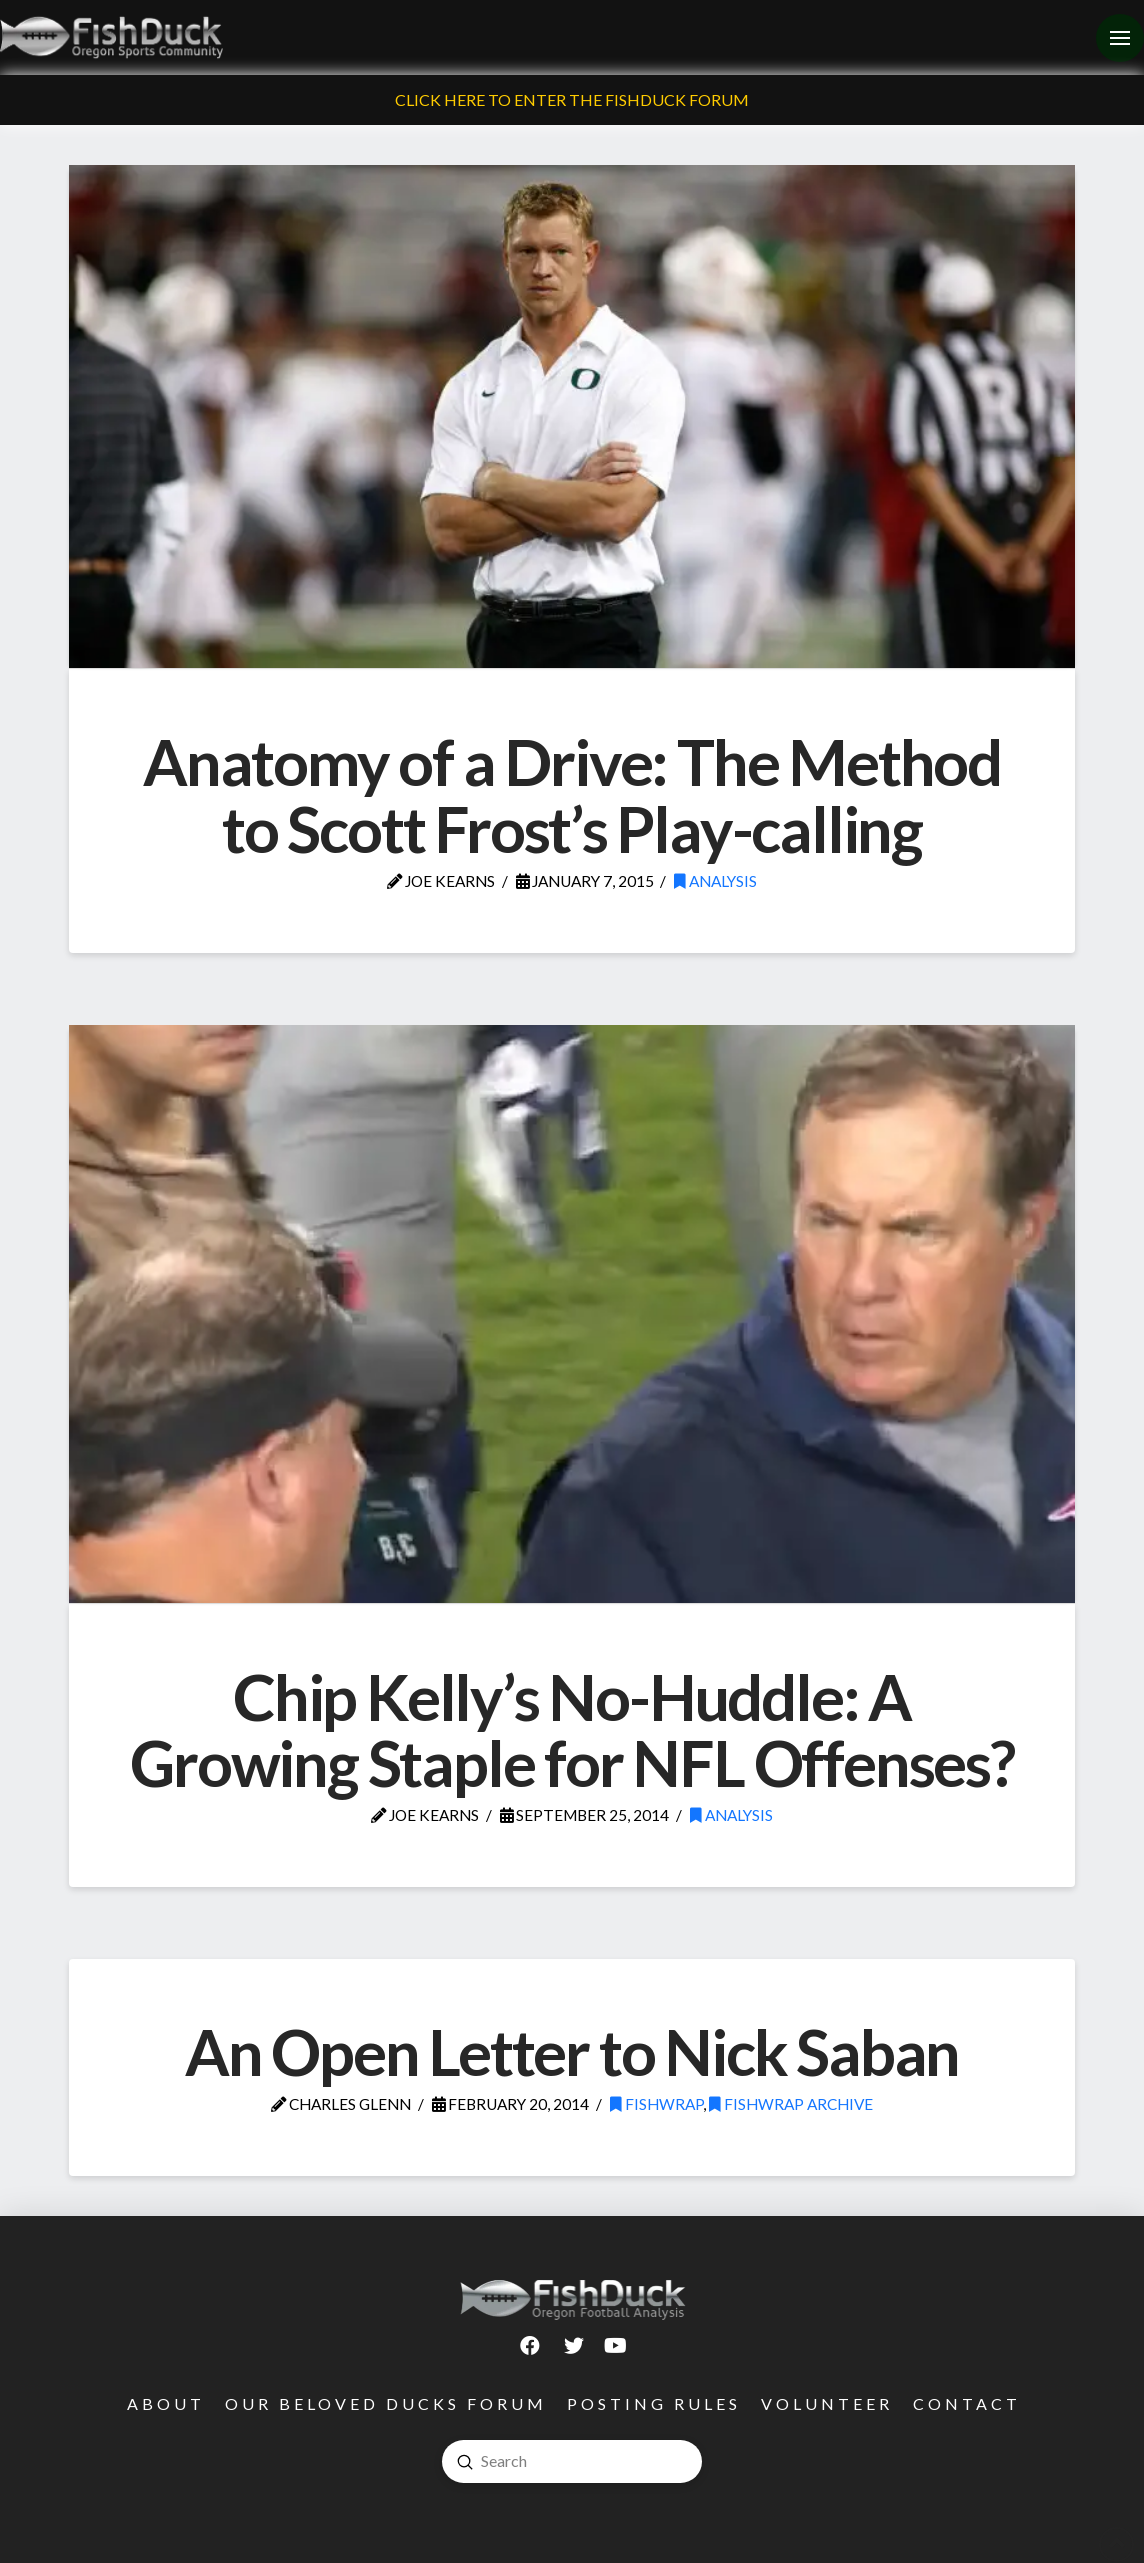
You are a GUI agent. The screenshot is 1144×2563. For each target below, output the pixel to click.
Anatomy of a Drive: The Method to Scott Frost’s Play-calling (572, 794)
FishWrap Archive (791, 2104)
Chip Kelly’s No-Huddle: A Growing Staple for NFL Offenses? (571, 1729)
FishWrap (656, 2104)
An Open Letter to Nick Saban (572, 2051)
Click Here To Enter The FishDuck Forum (572, 99)
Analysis (715, 881)
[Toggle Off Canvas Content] (1120, 38)
